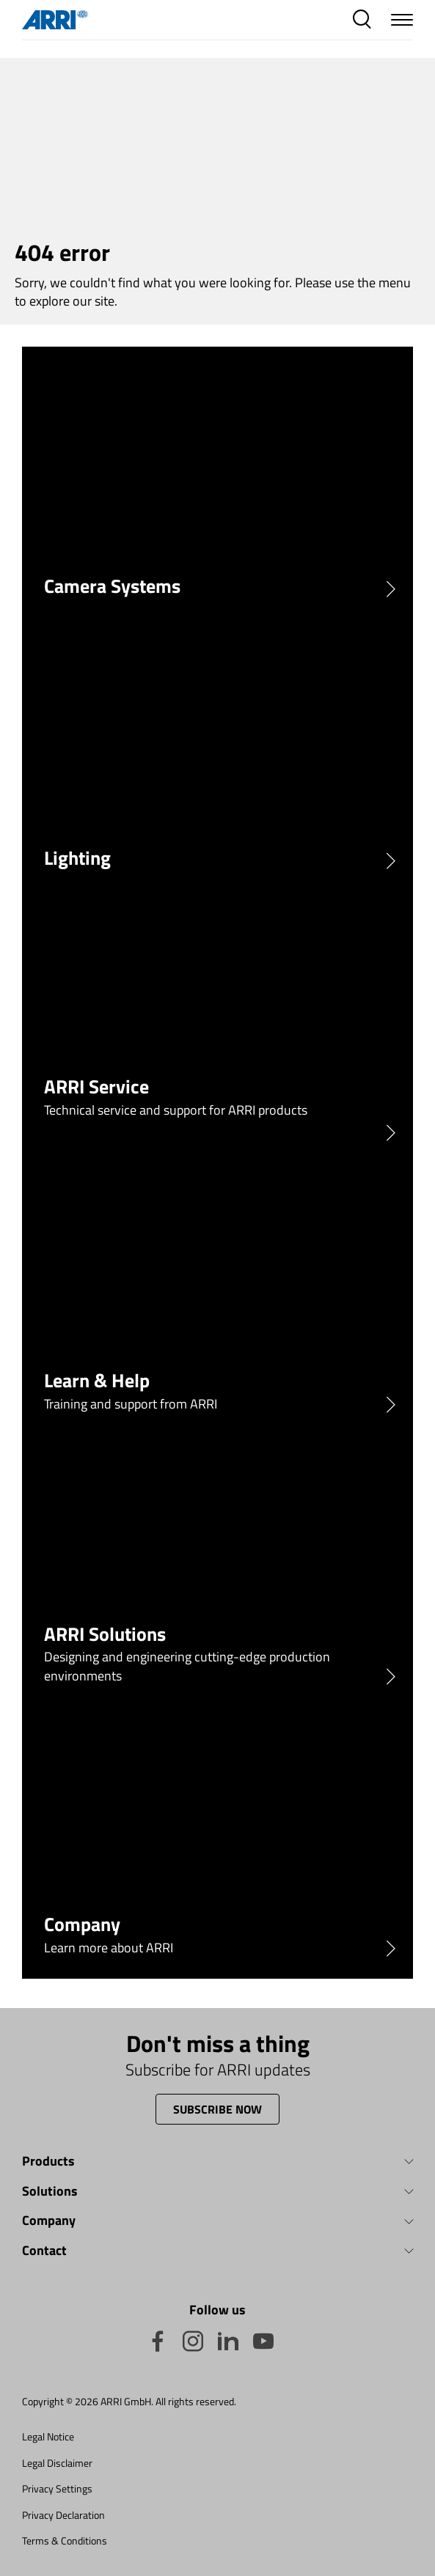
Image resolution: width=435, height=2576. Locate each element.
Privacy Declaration (63, 2515)
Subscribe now (217, 2109)
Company (49, 2221)
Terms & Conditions (64, 2540)
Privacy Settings (57, 2488)
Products (48, 2161)
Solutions (50, 2191)
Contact (44, 2251)
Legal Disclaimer (57, 2462)
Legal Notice (48, 2436)
